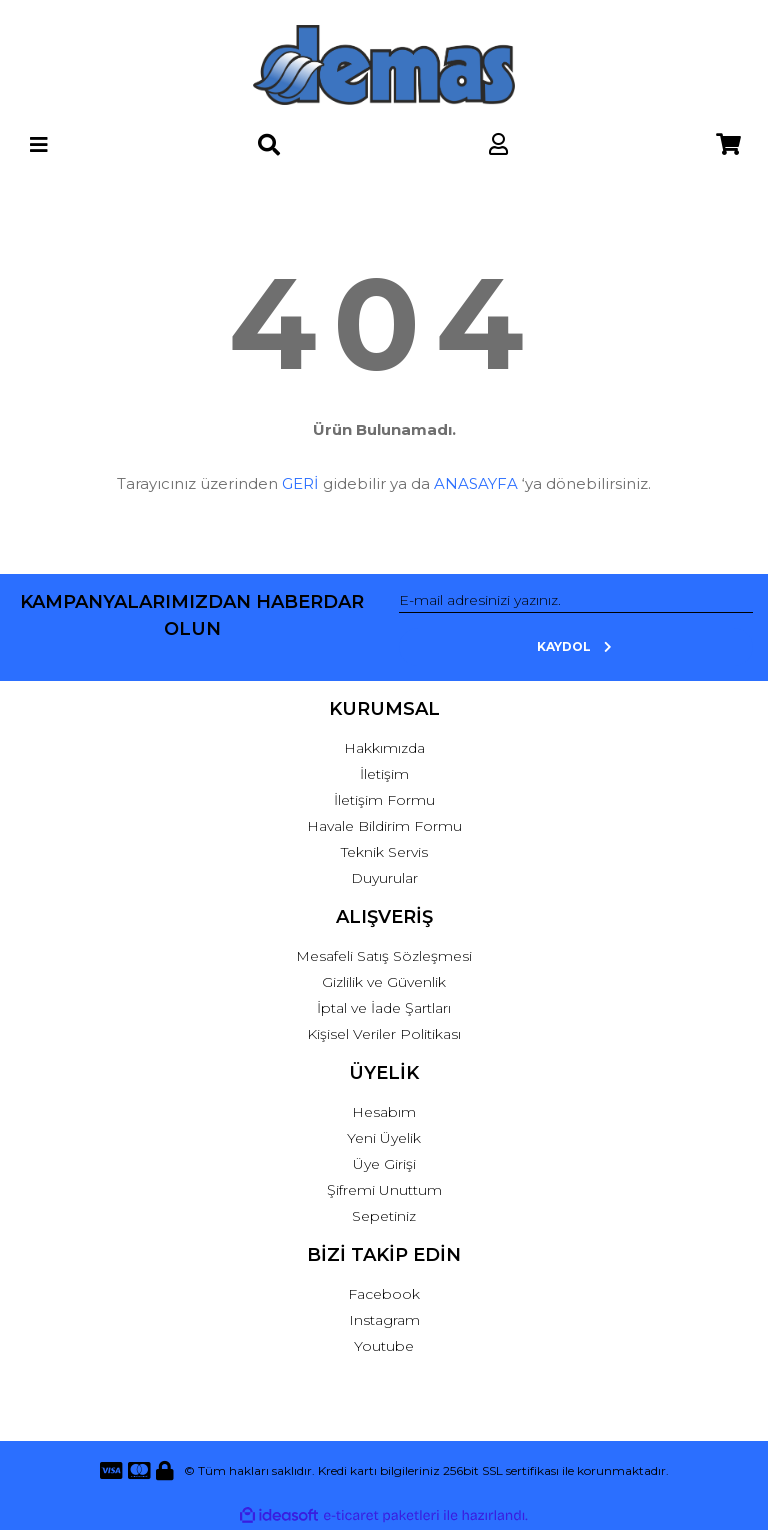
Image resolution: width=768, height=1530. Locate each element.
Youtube (384, 1346)
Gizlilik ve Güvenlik (384, 982)
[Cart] (728, 144)
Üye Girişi (384, 1164)
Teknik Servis (384, 852)
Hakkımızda (384, 748)
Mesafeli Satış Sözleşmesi (384, 956)
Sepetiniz (384, 1216)
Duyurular (384, 878)
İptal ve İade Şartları (384, 1008)
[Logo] (384, 65)
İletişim (384, 774)
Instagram (384, 1320)
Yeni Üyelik (384, 1138)
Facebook (384, 1294)
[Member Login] (498, 144)
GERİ (300, 483)
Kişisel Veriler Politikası (384, 1034)
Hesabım (384, 1112)
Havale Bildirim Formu (384, 826)
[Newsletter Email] (576, 601)
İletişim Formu (384, 800)
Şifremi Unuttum (384, 1190)
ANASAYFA (476, 483)
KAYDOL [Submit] (575, 646)
